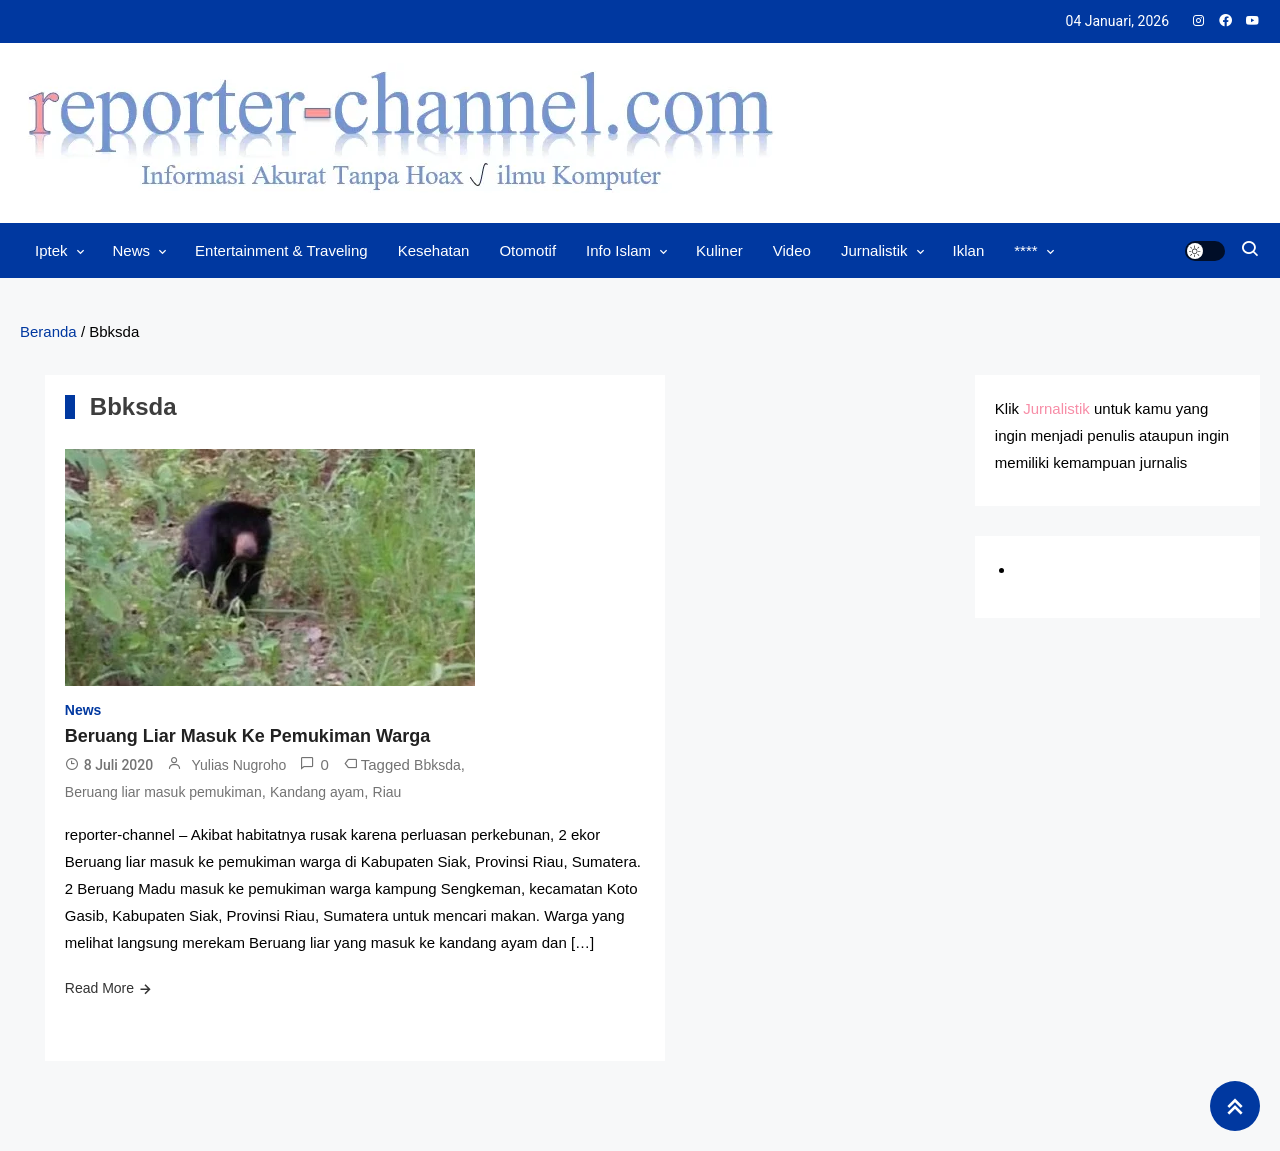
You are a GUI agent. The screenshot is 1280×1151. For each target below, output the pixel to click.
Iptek (51, 250)
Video (792, 250)
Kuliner (719, 250)
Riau (387, 792)
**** (1025, 250)
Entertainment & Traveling (281, 250)
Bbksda (437, 765)
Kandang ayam (317, 792)
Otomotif (527, 250)
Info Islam (618, 250)
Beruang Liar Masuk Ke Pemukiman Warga (247, 736)
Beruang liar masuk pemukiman (163, 792)
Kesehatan (434, 250)
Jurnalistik (874, 250)
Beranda (48, 331)
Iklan (969, 250)
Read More (99, 988)
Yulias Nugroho (238, 765)
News (132, 250)
